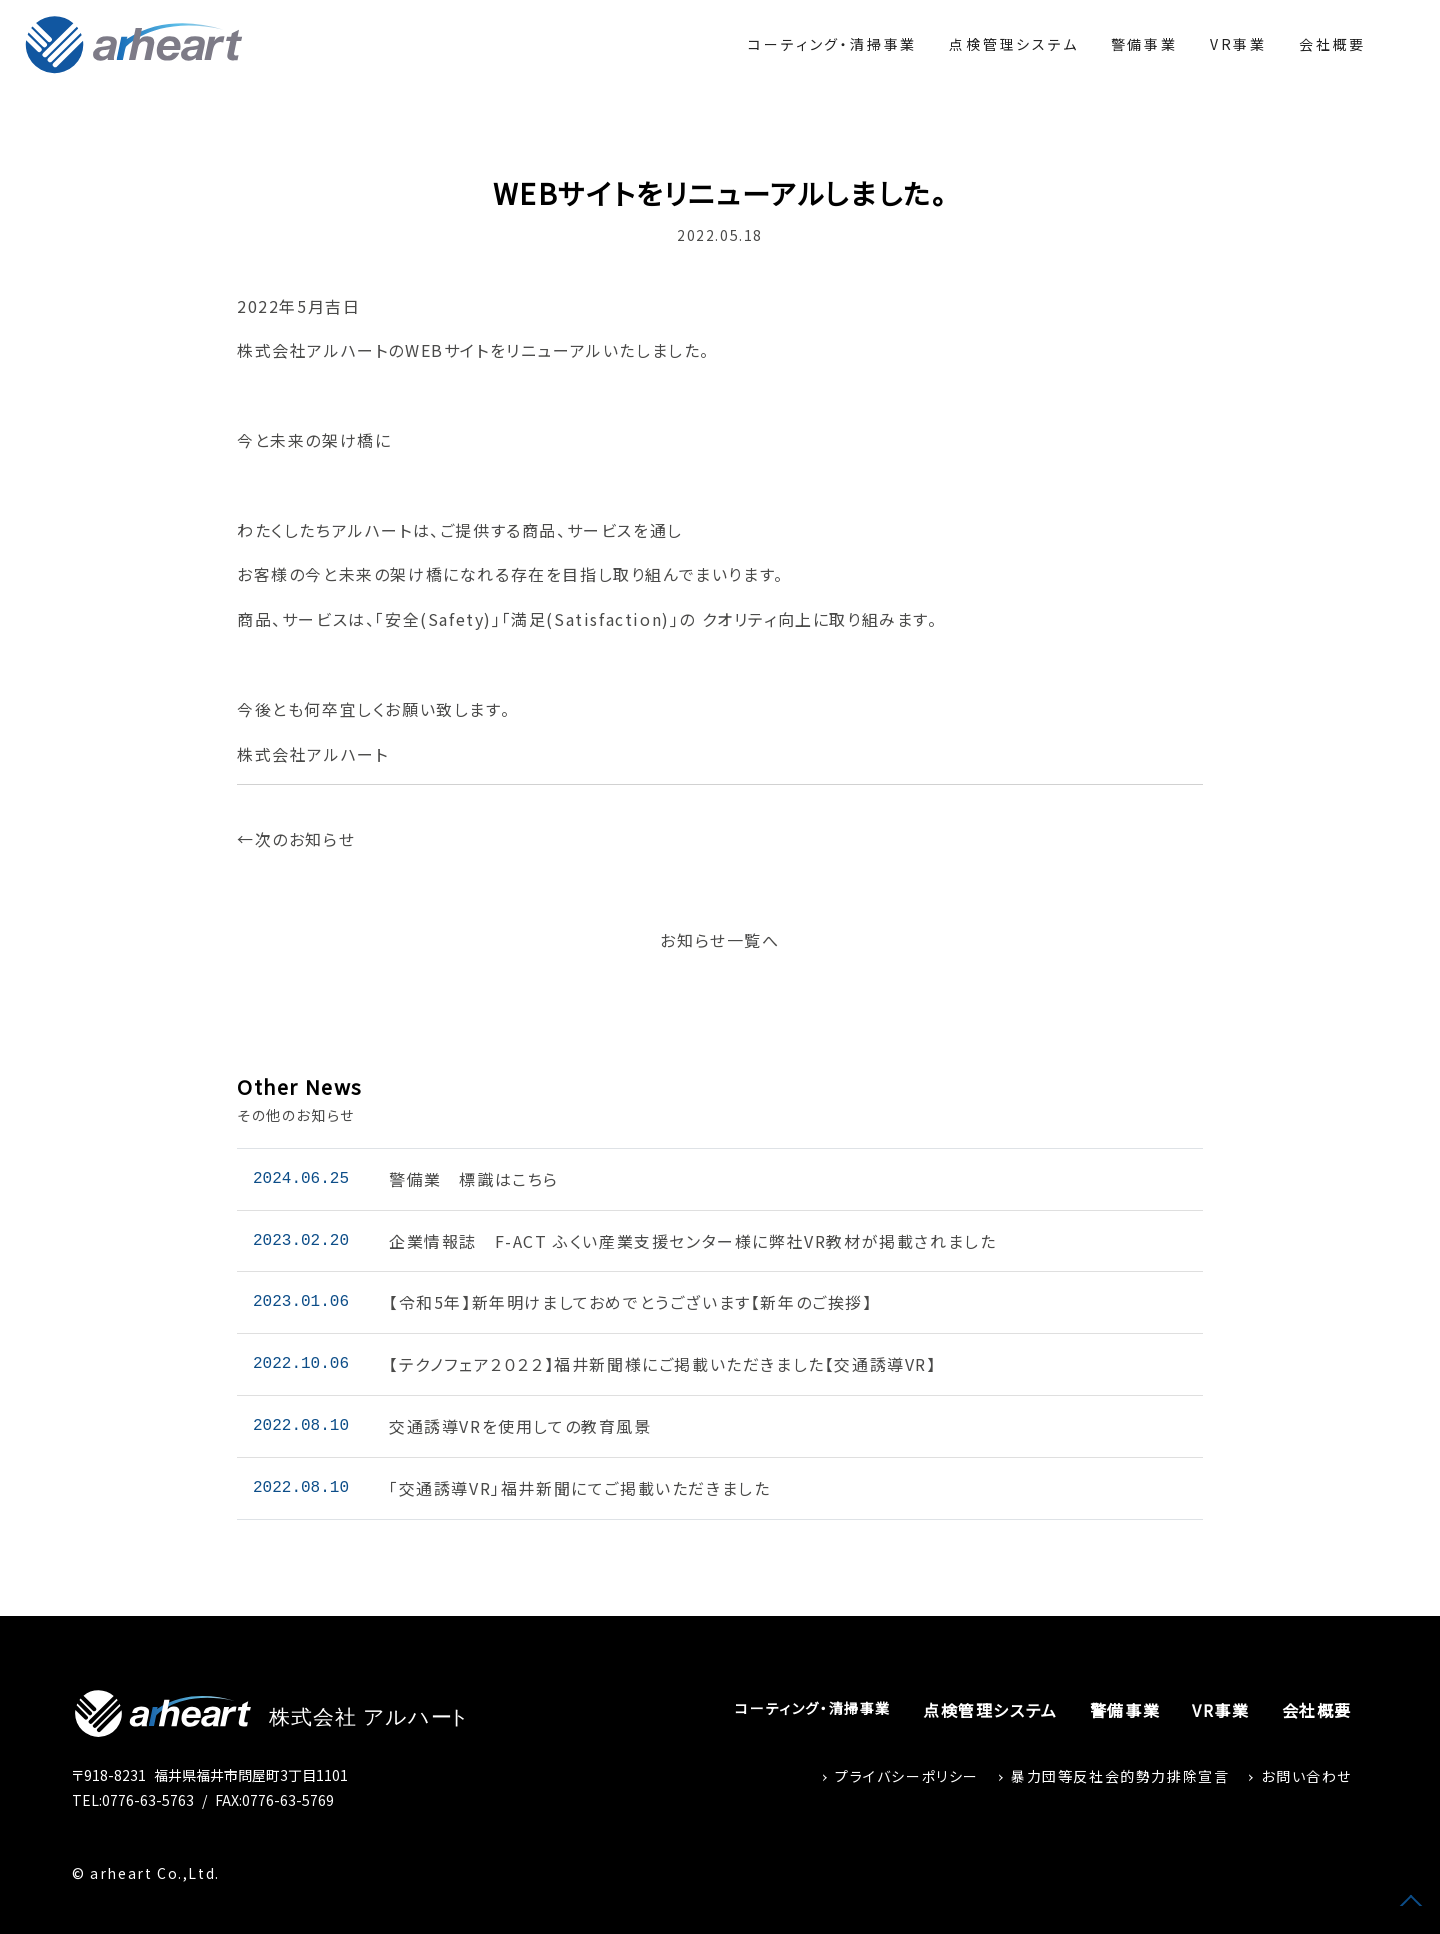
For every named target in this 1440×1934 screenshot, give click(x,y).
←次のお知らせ (296, 839)
